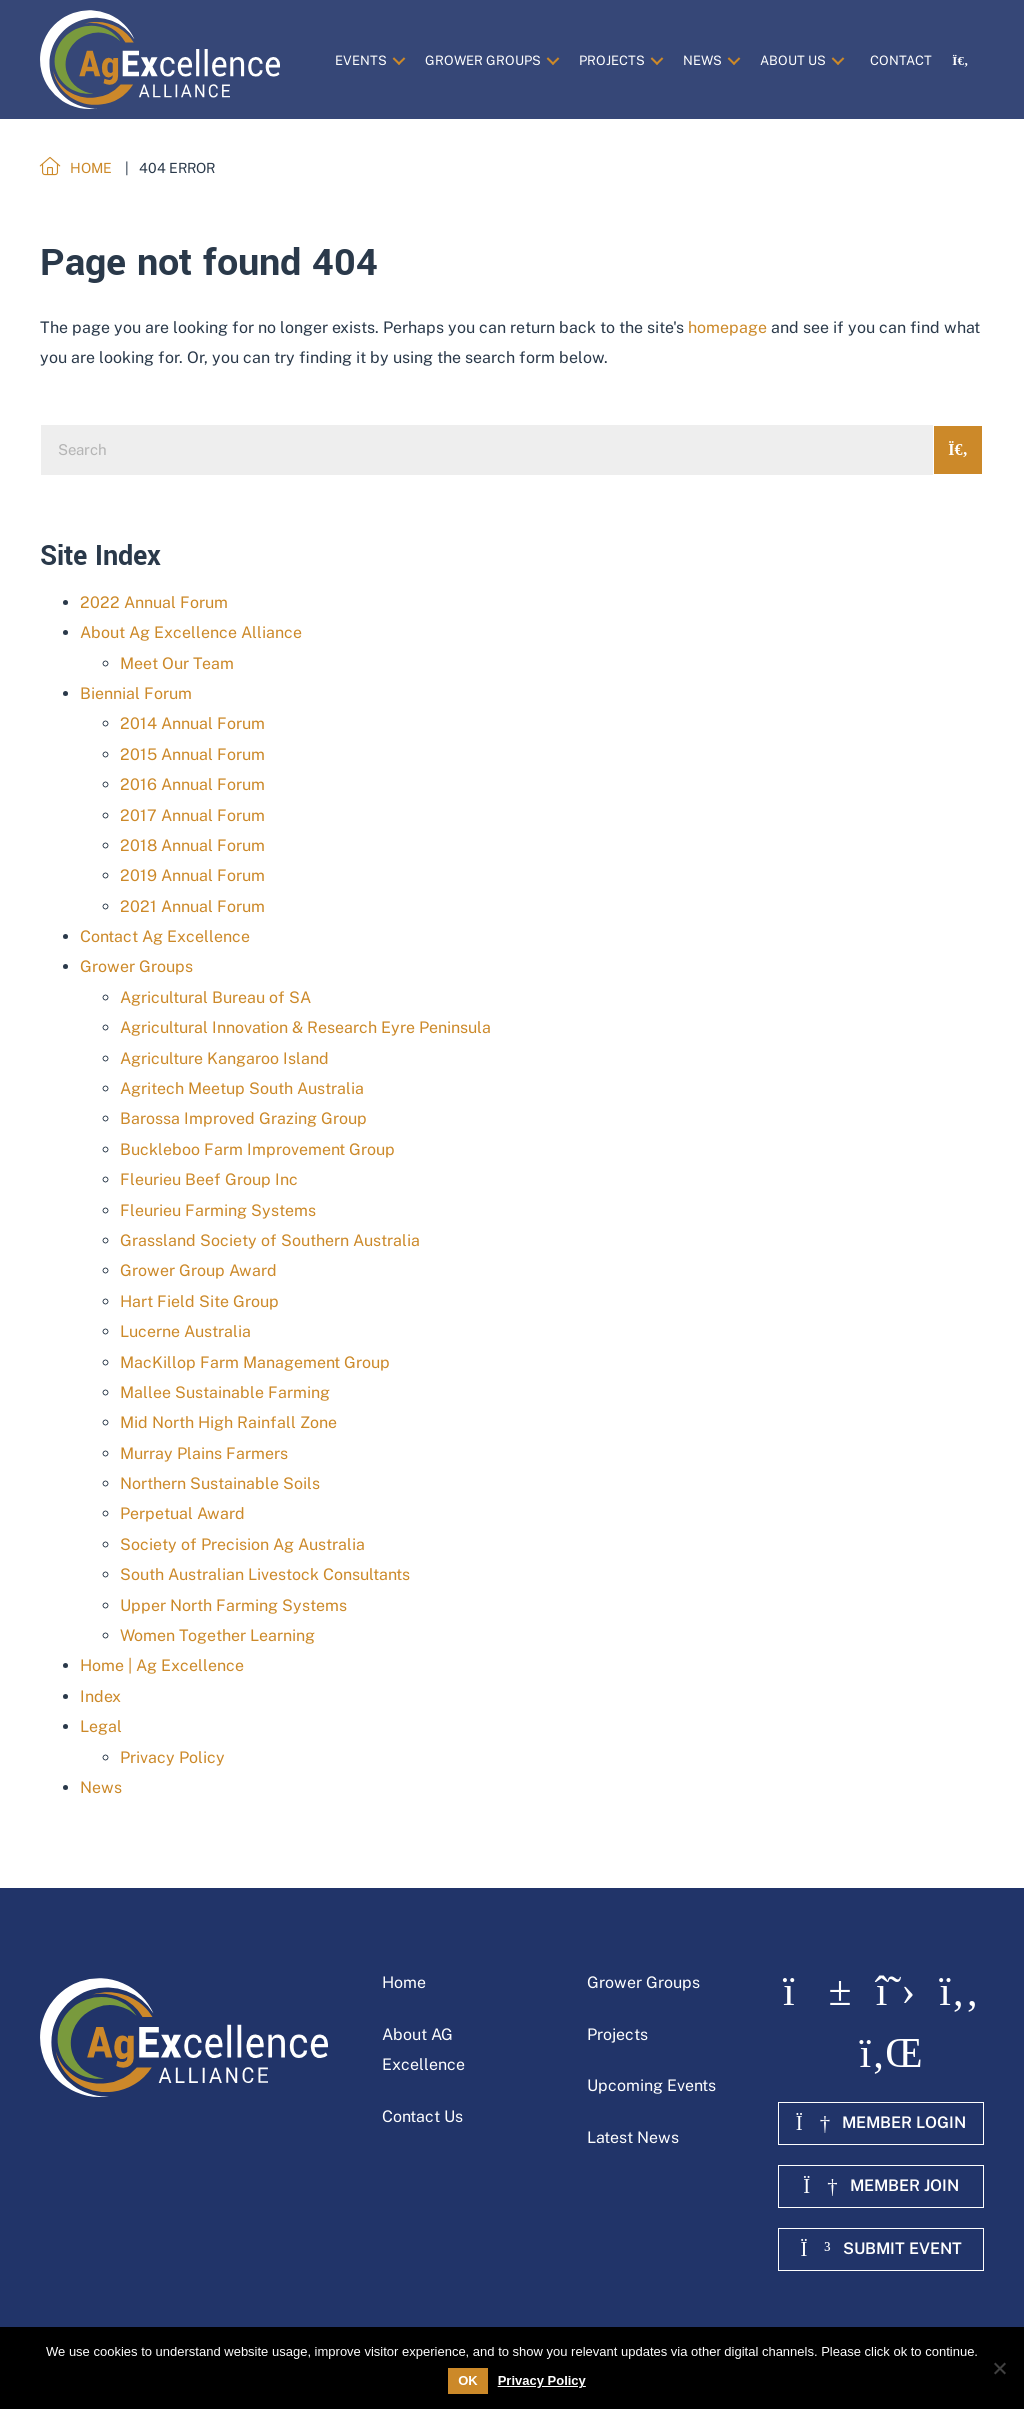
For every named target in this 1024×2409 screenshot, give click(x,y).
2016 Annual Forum (192, 784)
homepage (727, 327)
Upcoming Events (651, 2085)
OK (468, 2380)
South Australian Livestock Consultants (265, 1574)
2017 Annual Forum (192, 815)
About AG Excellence (423, 2049)
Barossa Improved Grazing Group (243, 1118)
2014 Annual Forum (192, 723)
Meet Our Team (177, 663)
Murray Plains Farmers (204, 1453)
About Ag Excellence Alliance (191, 632)
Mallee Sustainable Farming (225, 1392)
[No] (999, 2368)
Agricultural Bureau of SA (215, 997)
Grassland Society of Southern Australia (270, 1240)
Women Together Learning (217, 1635)
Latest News (633, 2137)
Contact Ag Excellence (165, 936)
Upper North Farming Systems (233, 1605)
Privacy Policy (172, 1757)
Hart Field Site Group (199, 1301)
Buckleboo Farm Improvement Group (257, 1149)
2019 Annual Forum (192, 875)
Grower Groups (136, 966)
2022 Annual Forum (154, 602)
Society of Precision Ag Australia (242, 1544)
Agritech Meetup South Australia (242, 1088)
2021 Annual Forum (192, 906)
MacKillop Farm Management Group (255, 1362)
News (101, 1787)
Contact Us (422, 2116)
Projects (617, 2034)
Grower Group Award (198, 1270)
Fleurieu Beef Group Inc (209, 1179)
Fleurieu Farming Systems (218, 1210)
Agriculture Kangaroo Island (224, 1058)
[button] (399, 60)
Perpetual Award (182, 1513)
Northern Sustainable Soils (220, 1483)
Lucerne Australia (185, 1331)
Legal (101, 1726)
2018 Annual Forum (192, 845)
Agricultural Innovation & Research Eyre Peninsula (305, 1027)
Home (404, 1982)
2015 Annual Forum (192, 754)
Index (100, 1696)
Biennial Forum (136, 693)
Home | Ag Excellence (162, 1665)
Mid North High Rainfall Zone (228, 1422)
